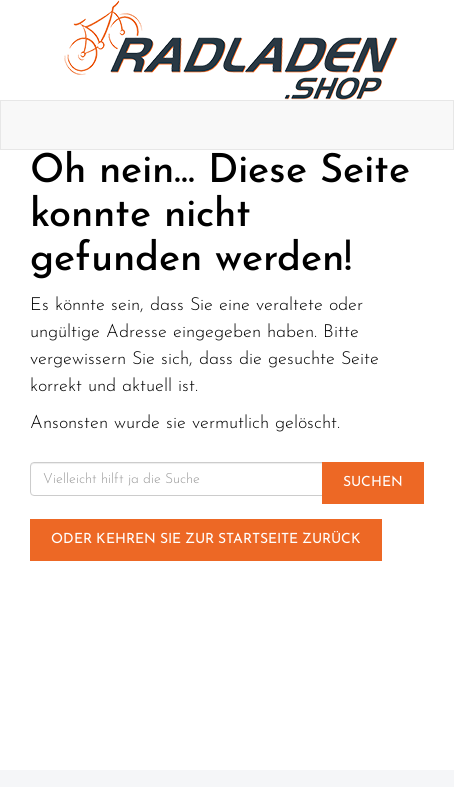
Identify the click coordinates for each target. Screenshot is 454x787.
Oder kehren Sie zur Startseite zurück (206, 539)
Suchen (373, 482)
